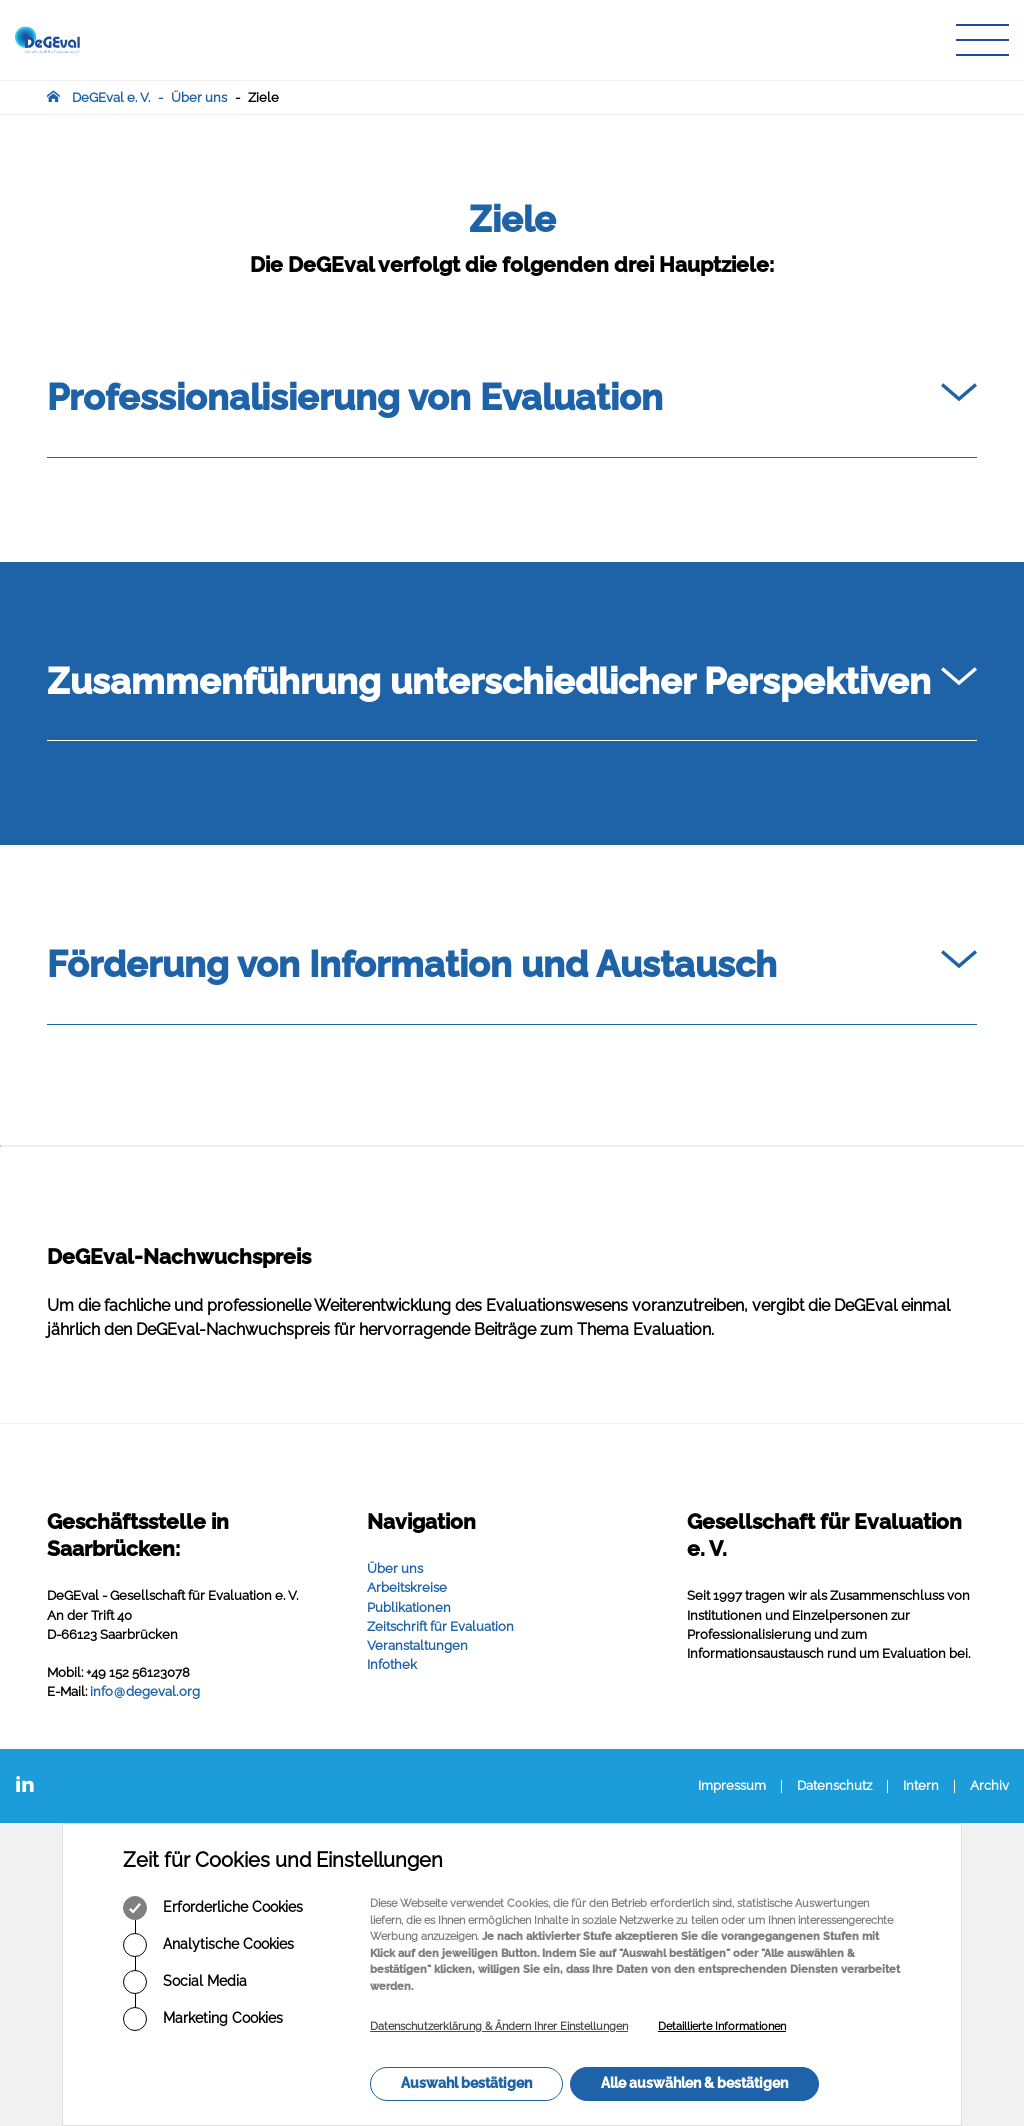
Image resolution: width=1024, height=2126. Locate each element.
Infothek (392, 1664)
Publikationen (409, 1607)
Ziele (263, 97)
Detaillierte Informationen (722, 2026)
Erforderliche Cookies (213, 1908)
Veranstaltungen (417, 1645)
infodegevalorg (145, 1691)
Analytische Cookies (208, 1945)
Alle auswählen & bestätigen (694, 2083)
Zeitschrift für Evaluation (440, 1626)
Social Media (185, 1982)
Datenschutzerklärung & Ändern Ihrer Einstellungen (499, 2026)
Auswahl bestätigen (466, 2083)
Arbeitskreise (407, 1587)
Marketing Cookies (203, 2019)
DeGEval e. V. (111, 97)
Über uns (199, 97)
